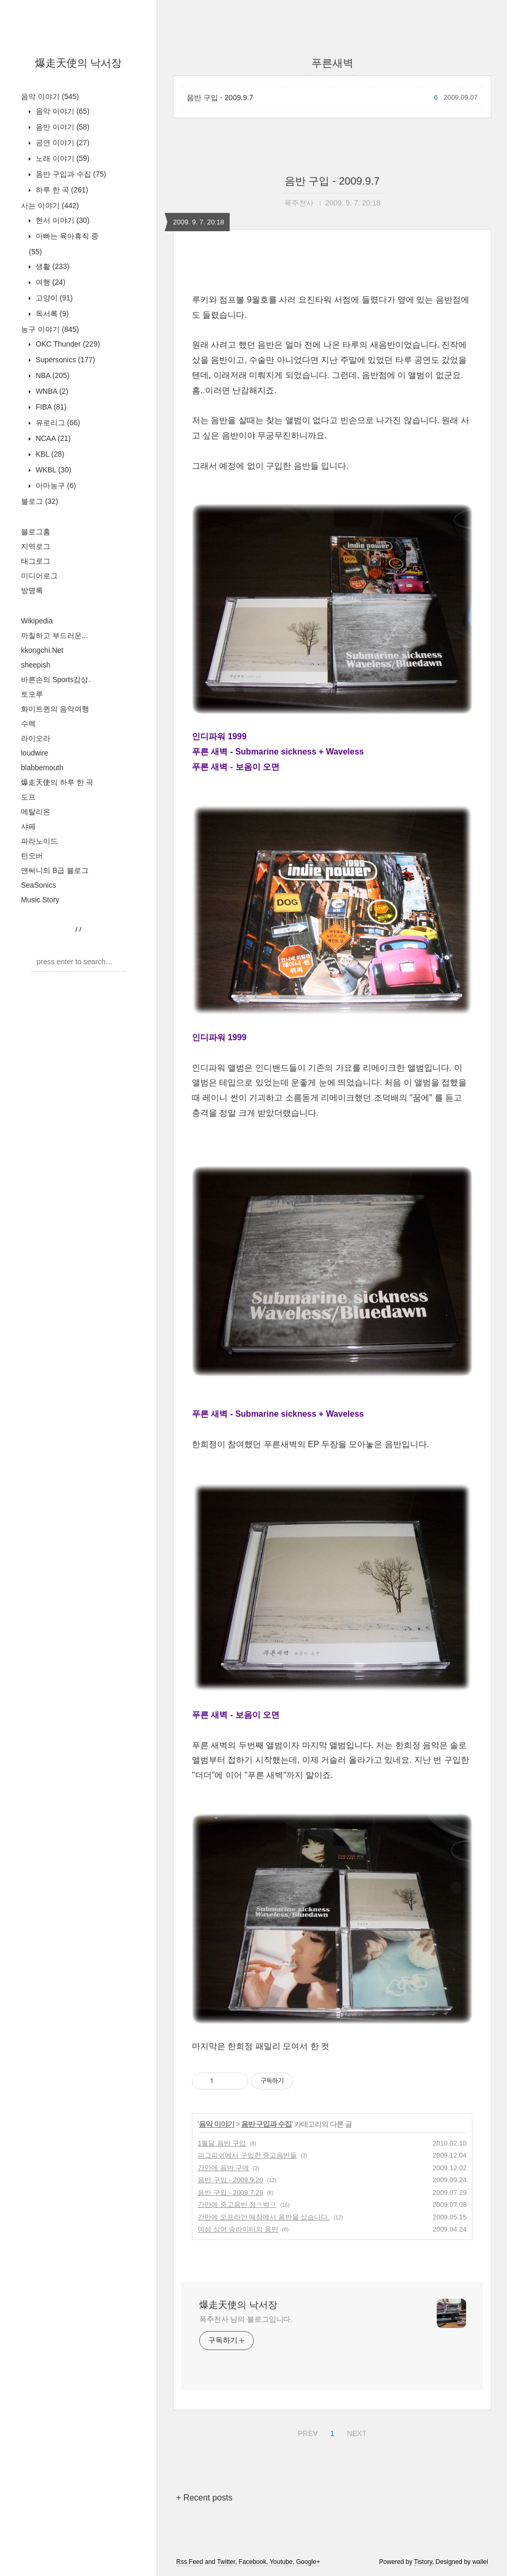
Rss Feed (189, 2562)
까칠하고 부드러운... (54, 635)
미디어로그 (39, 576)
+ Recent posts (204, 2497)
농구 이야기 (50, 329)
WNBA (51, 391)
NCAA (52, 438)
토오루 (32, 694)
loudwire (34, 753)
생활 (51, 266)
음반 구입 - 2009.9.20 (230, 2180)
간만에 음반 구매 (223, 2168)
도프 (28, 797)
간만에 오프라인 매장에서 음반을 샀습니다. (264, 2217)
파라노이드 (39, 841)
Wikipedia (37, 621)
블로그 (39, 501)
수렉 (28, 723)
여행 (50, 282)
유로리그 (57, 422)
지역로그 (35, 546)
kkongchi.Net (42, 650)
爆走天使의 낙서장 (78, 63)
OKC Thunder (67, 344)
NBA (51, 375)
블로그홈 (35, 531)
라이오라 (35, 738)
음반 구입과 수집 (70, 174)
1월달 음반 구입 (222, 2143)
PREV (306, 2432)
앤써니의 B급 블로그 (55, 870)
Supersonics (64, 359)
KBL (49, 454)
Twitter (226, 2562)
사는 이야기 (50, 205)
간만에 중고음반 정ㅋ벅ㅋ (237, 2204)
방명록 (32, 590)
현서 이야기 (62, 220)
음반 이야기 (62, 127)
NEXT (355, 2432)
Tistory (423, 2562)
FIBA (50, 407)
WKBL (52, 470)
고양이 (53, 298)
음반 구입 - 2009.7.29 (230, 2192)
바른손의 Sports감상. (55, 679)
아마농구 (55, 485)
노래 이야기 (62, 158)
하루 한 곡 (61, 190)
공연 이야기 (62, 142)
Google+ (308, 2562)
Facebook (252, 2562)
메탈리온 (35, 811)
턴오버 (32, 856)
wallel (480, 2562)
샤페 (28, 826)
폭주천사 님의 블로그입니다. (246, 2319)
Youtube (281, 2562)
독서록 (51, 313)
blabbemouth (42, 767)
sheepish (35, 665)
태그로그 (35, 561)
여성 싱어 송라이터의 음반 (238, 2229)
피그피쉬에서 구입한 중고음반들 (247, 2155)
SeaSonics (38, 885)
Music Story (40, 900)
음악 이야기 (50, 96)
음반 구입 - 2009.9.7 (220, 97)
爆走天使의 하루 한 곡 (57, 782)
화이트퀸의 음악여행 (55, 709)
